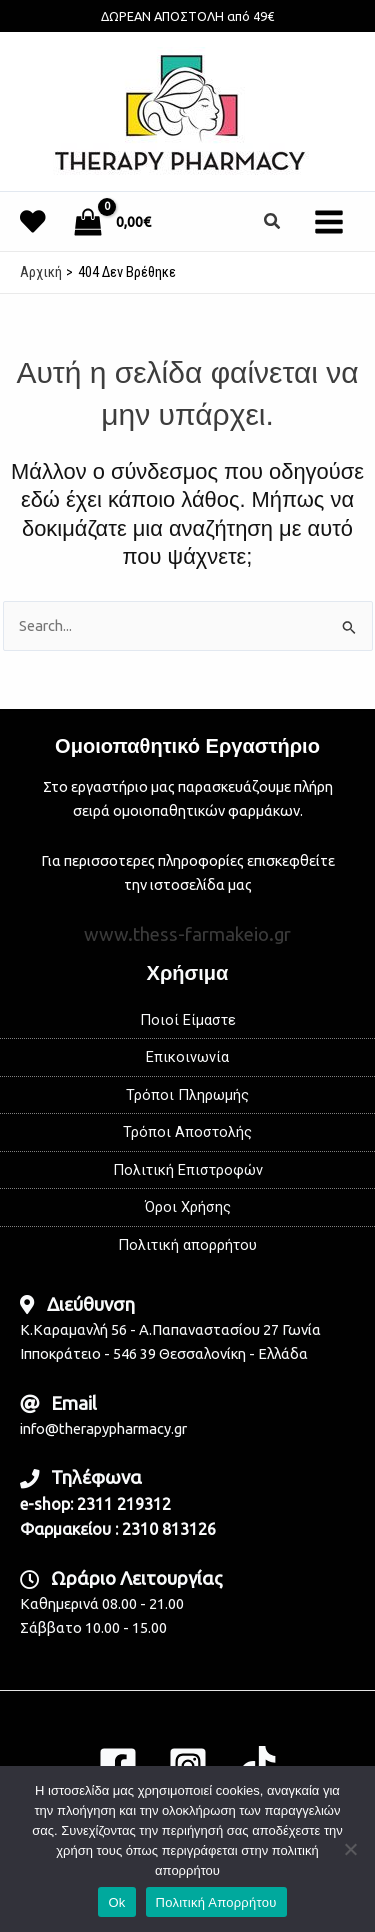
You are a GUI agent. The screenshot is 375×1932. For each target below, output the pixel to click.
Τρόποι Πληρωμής (187, 1095)
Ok (116, 1902)
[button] (273, 221)
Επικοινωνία (187, 1057)
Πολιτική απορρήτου (187, 1245)
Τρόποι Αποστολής (187, 1132)
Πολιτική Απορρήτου (216, 1902)
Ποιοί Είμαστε (188, 1020)
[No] (350, 1849)
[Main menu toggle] (329, 221)
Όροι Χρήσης (188, 1207)
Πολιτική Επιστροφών (188, 1170)
